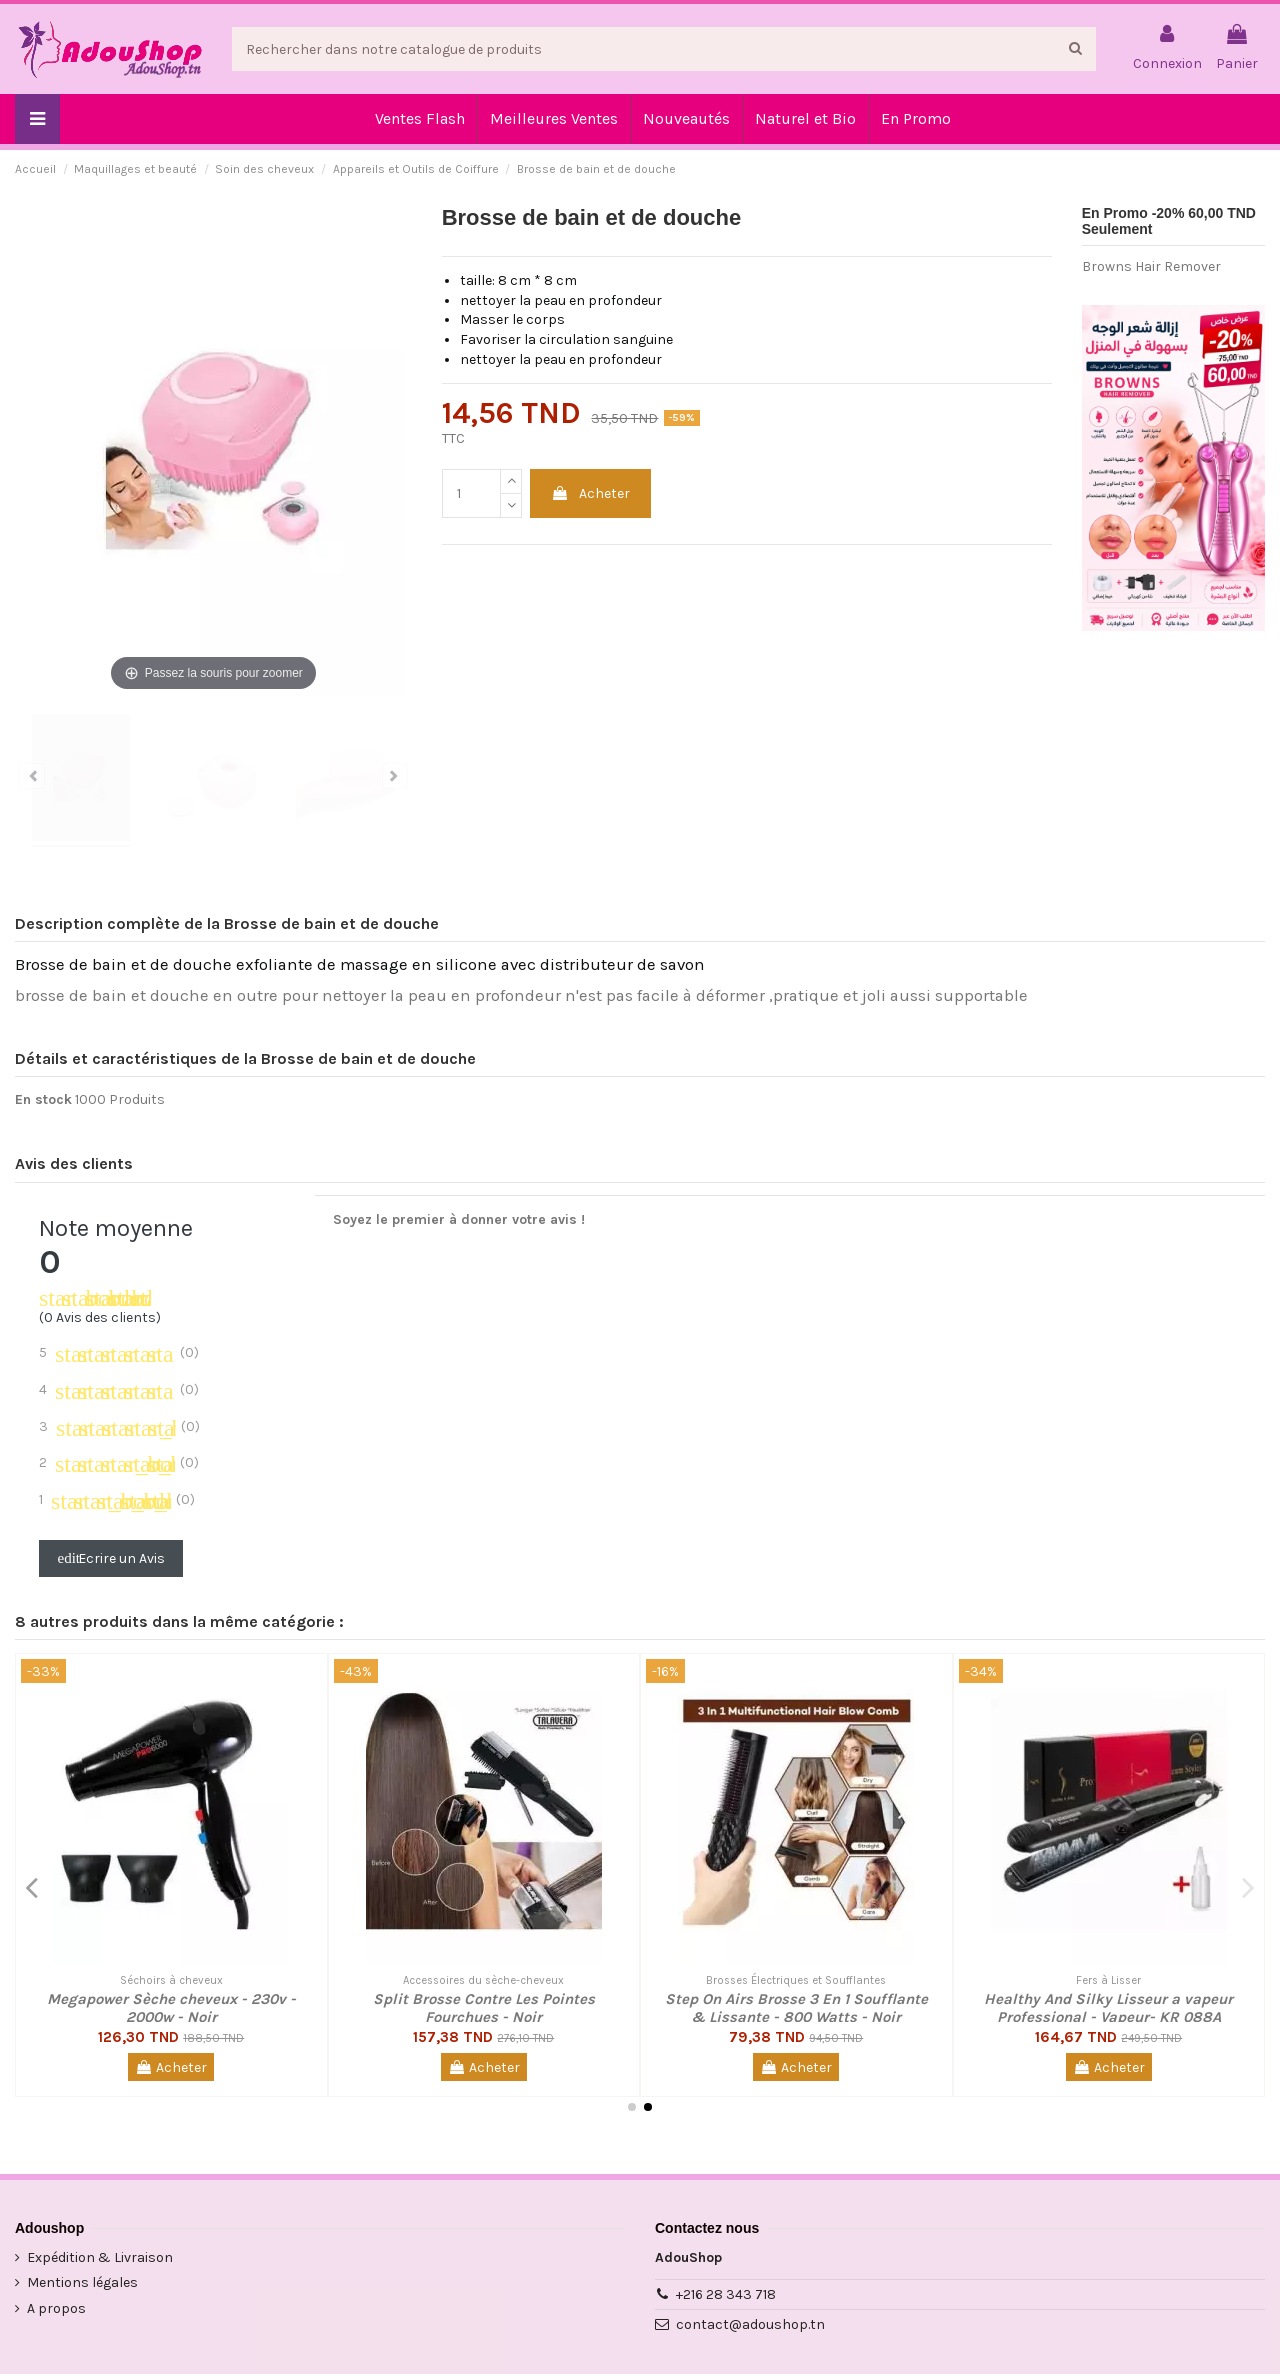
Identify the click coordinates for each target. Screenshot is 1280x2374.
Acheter (590, 493)
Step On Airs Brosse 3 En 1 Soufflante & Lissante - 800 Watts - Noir (796, 2008)
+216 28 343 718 (726, 2294)
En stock (43, 1099)
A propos (56, 2308)
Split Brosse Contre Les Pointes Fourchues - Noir (484, 2008)
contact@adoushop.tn (750, 2324)
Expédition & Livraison (100, 2257)
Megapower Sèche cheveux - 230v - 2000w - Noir (171, 2008)
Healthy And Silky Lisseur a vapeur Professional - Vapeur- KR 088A (1108, 2008)
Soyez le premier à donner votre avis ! (459, 1219)
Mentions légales (82, 2282)
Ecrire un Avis (111, 1558)
